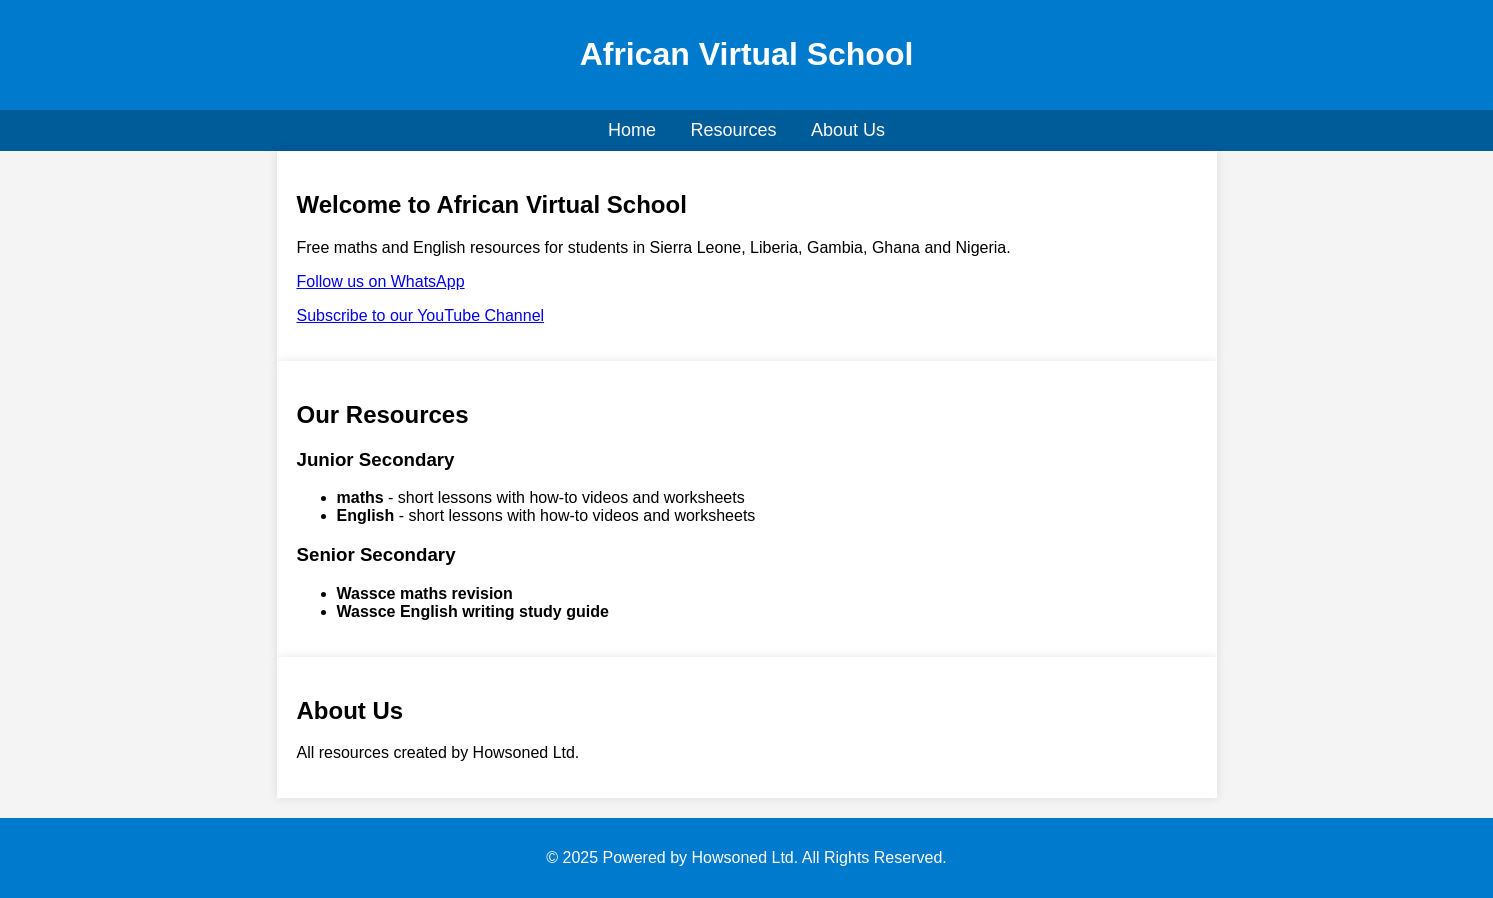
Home (632, 130)
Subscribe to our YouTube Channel (421, 315)
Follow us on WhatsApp (381, 281)
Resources (733, 130)
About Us (848, 130)
